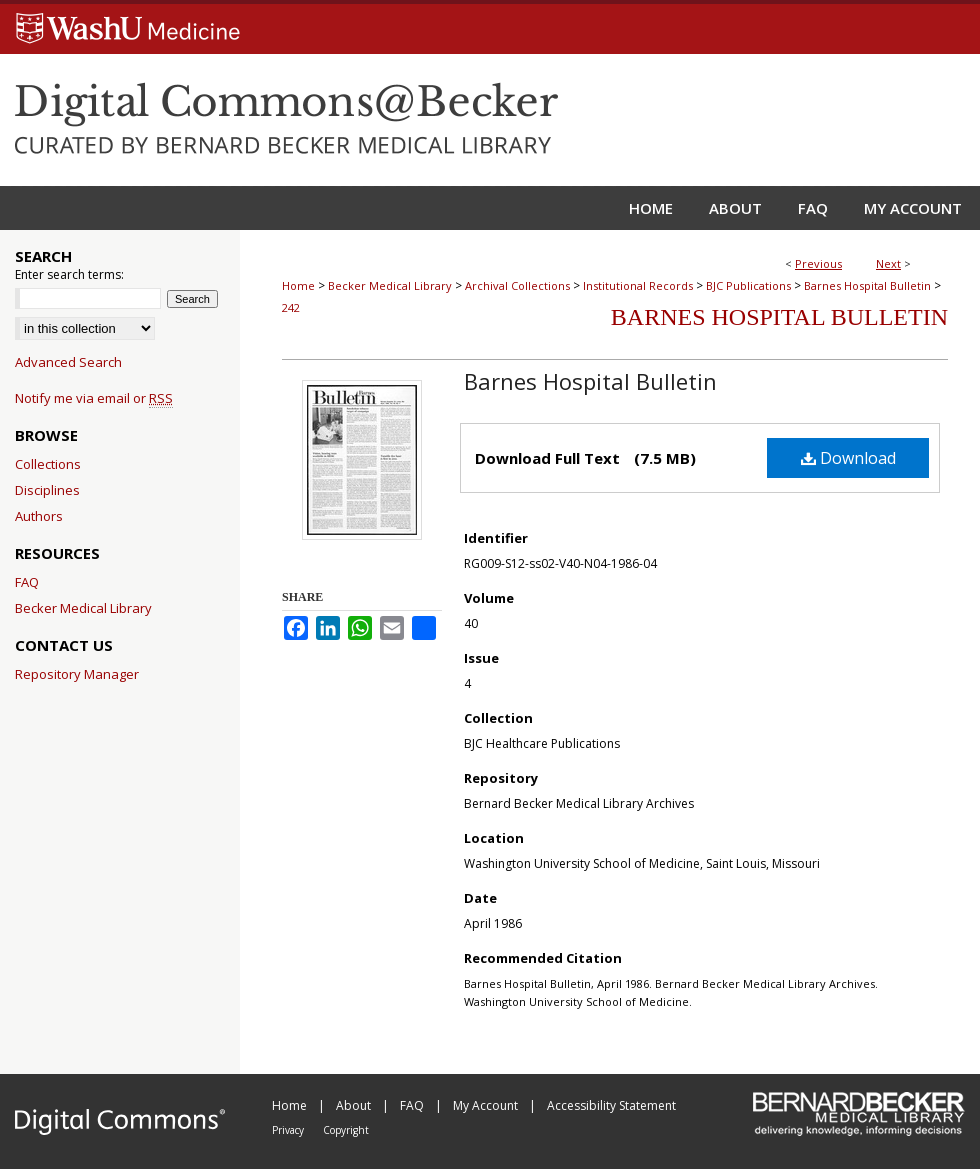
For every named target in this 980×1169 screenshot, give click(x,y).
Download (848, 458)
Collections (48, 464)
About (355, 1105)
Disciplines (47, 490)
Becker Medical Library (390, 285)
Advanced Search (68, 362)
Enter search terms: (69, 274)
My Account (487, 1105)
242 (291, 307)
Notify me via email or (94, 398)
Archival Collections (517, 285)
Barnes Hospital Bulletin (867, 285)
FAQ (27, 582)
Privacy (289, 1130)
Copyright (346, 1130)
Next (888, 263)
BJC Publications (748, 285)
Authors (39, 516)
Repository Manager (77, 674)
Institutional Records (638, 285)
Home (298, 285)
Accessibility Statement (611, 1105)
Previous (818, 263)
